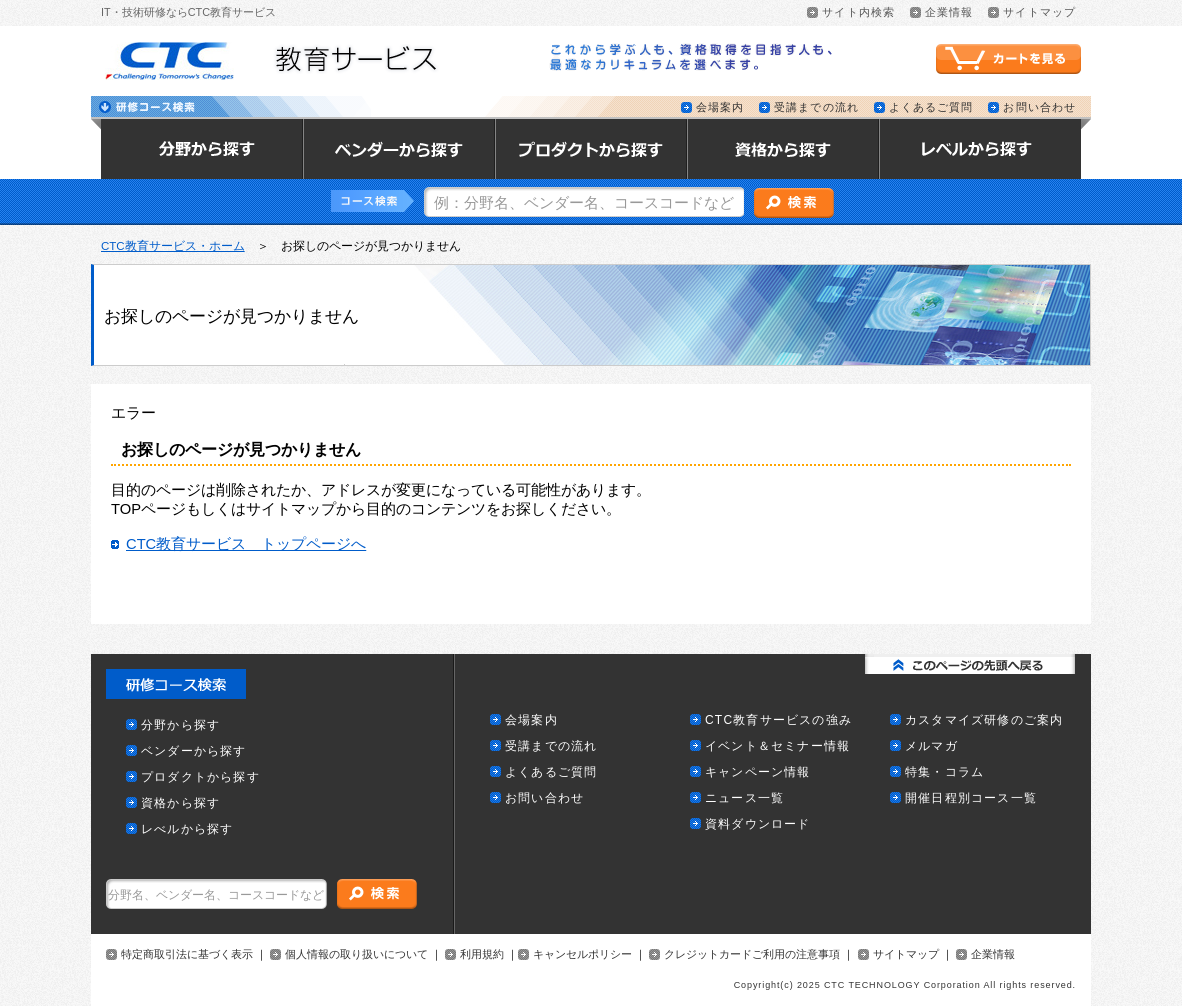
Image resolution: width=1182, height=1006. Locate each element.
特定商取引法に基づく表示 (187, 954)
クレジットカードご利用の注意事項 (752, 954)
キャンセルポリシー (582, 954)
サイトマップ (906, 954)
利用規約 (482, 954)
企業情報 (993, 954)
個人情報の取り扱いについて (356, 954)
